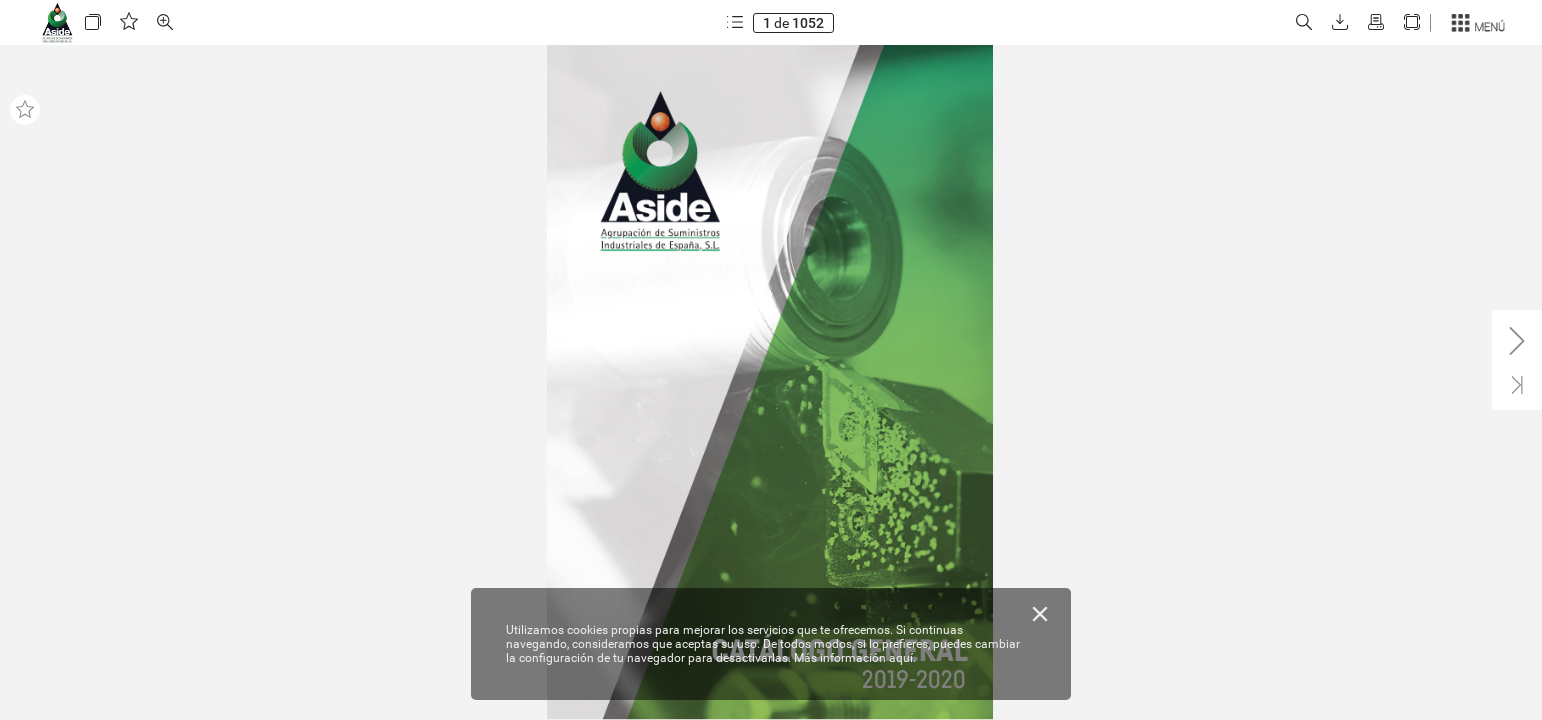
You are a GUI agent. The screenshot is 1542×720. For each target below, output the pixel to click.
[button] (93, 22)
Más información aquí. (855, 658)
